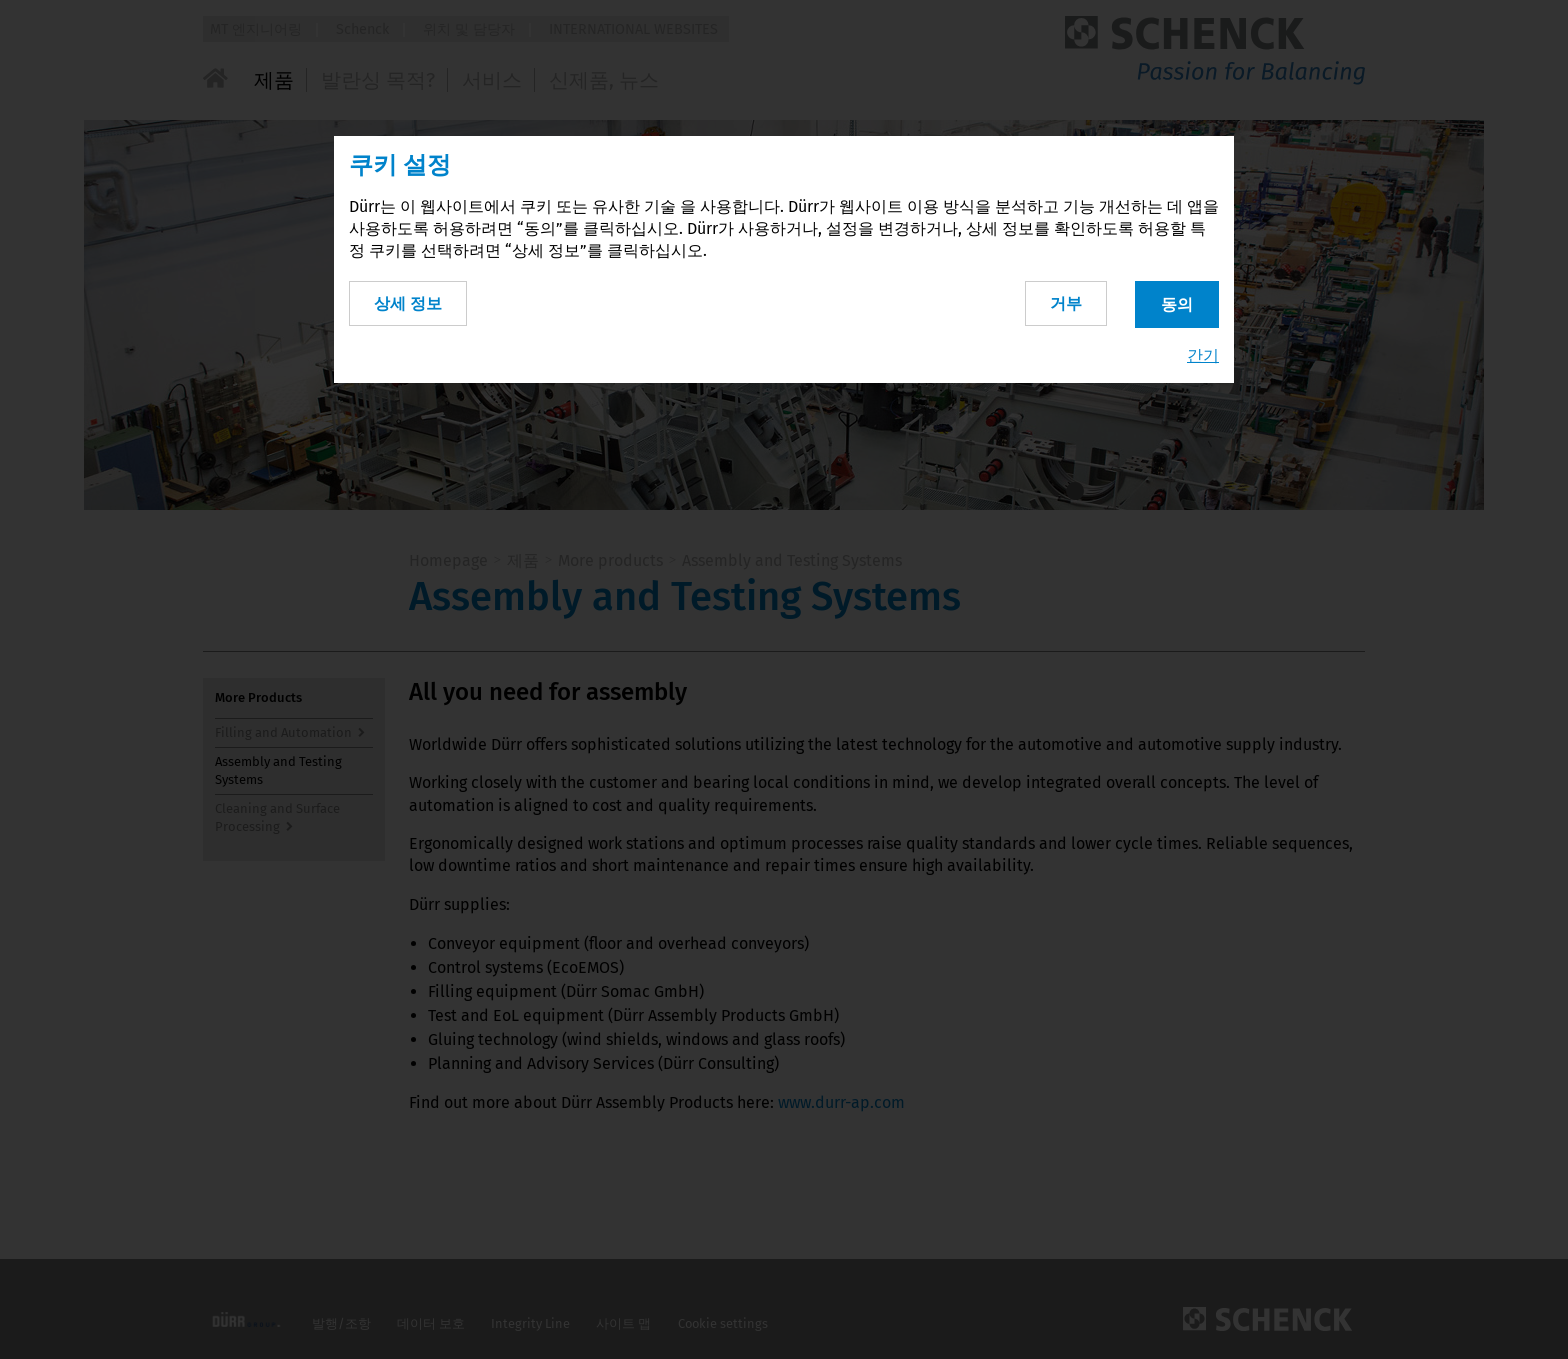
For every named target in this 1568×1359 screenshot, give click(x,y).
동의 (1177, 301)
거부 (1062, 300)
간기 (1203, 353)
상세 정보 (408, 300)
